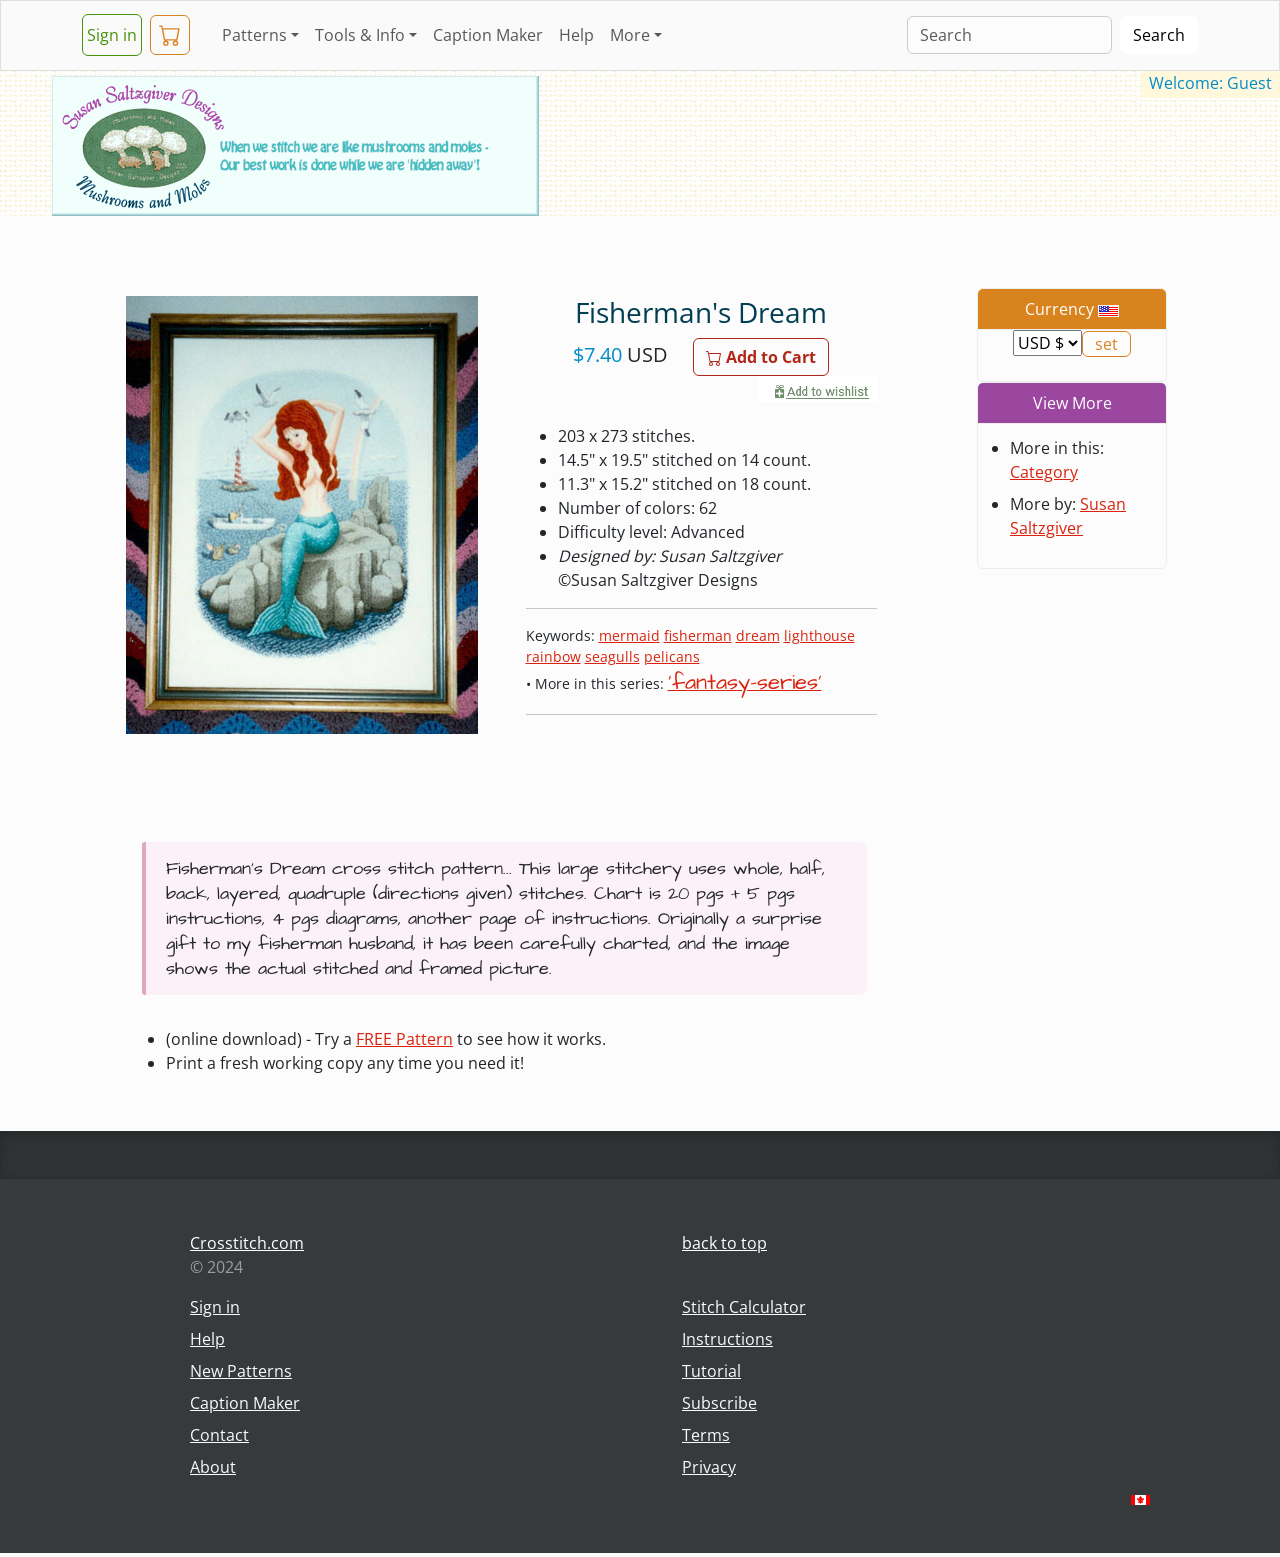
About (213, 1467)
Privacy (709, 1467)
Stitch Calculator (744, 1307)
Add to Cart (761, 357)
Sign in (112, 35)
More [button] (630, 35)
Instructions (727, 1339)
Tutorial (711, 1371)
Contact (219, 1435)
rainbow (553, 656)
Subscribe (719, 1403)
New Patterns (241, 1371)
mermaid (629, 635)
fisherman (698, 635)
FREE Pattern (404, 1039)
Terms (706, 1435)
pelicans (672, 656)
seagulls (612, 656)
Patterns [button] (254, 35)
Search (1159, 35)
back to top (724, 1243)
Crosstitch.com (247, 1243)
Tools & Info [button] (360, 35)
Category (1044, 472)
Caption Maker (488, 35)
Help (576, 35)
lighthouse (819, 635)
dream (758, 635)
